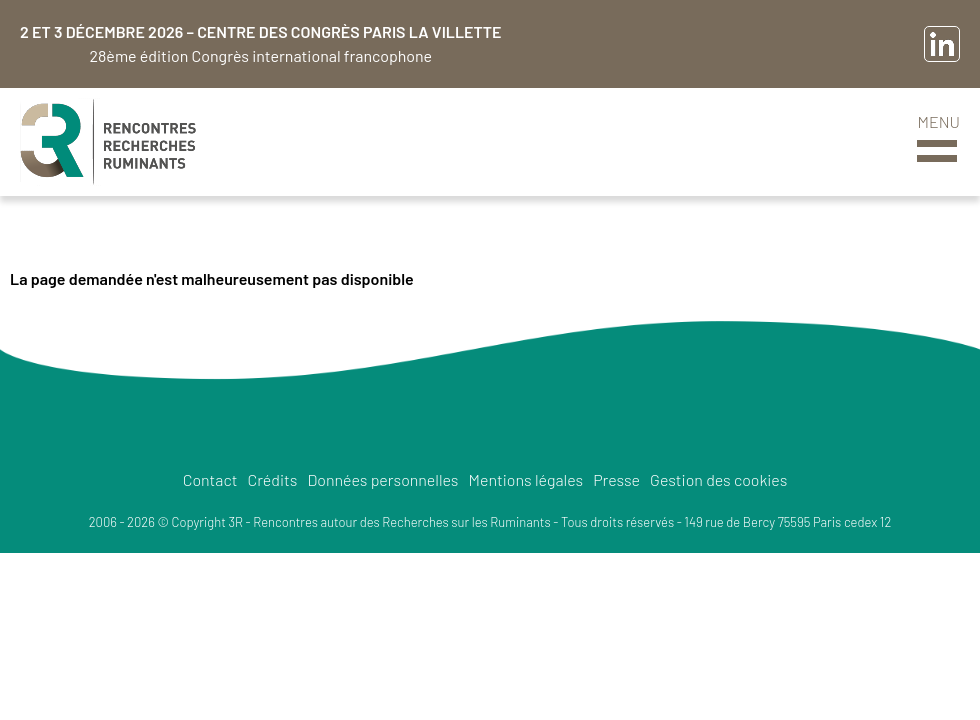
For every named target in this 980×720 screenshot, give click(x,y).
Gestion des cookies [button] (718, 479)
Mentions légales (526, 479)
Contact (210, 479)
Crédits (272, 479)
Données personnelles (382, 479)
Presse (616, 479)
